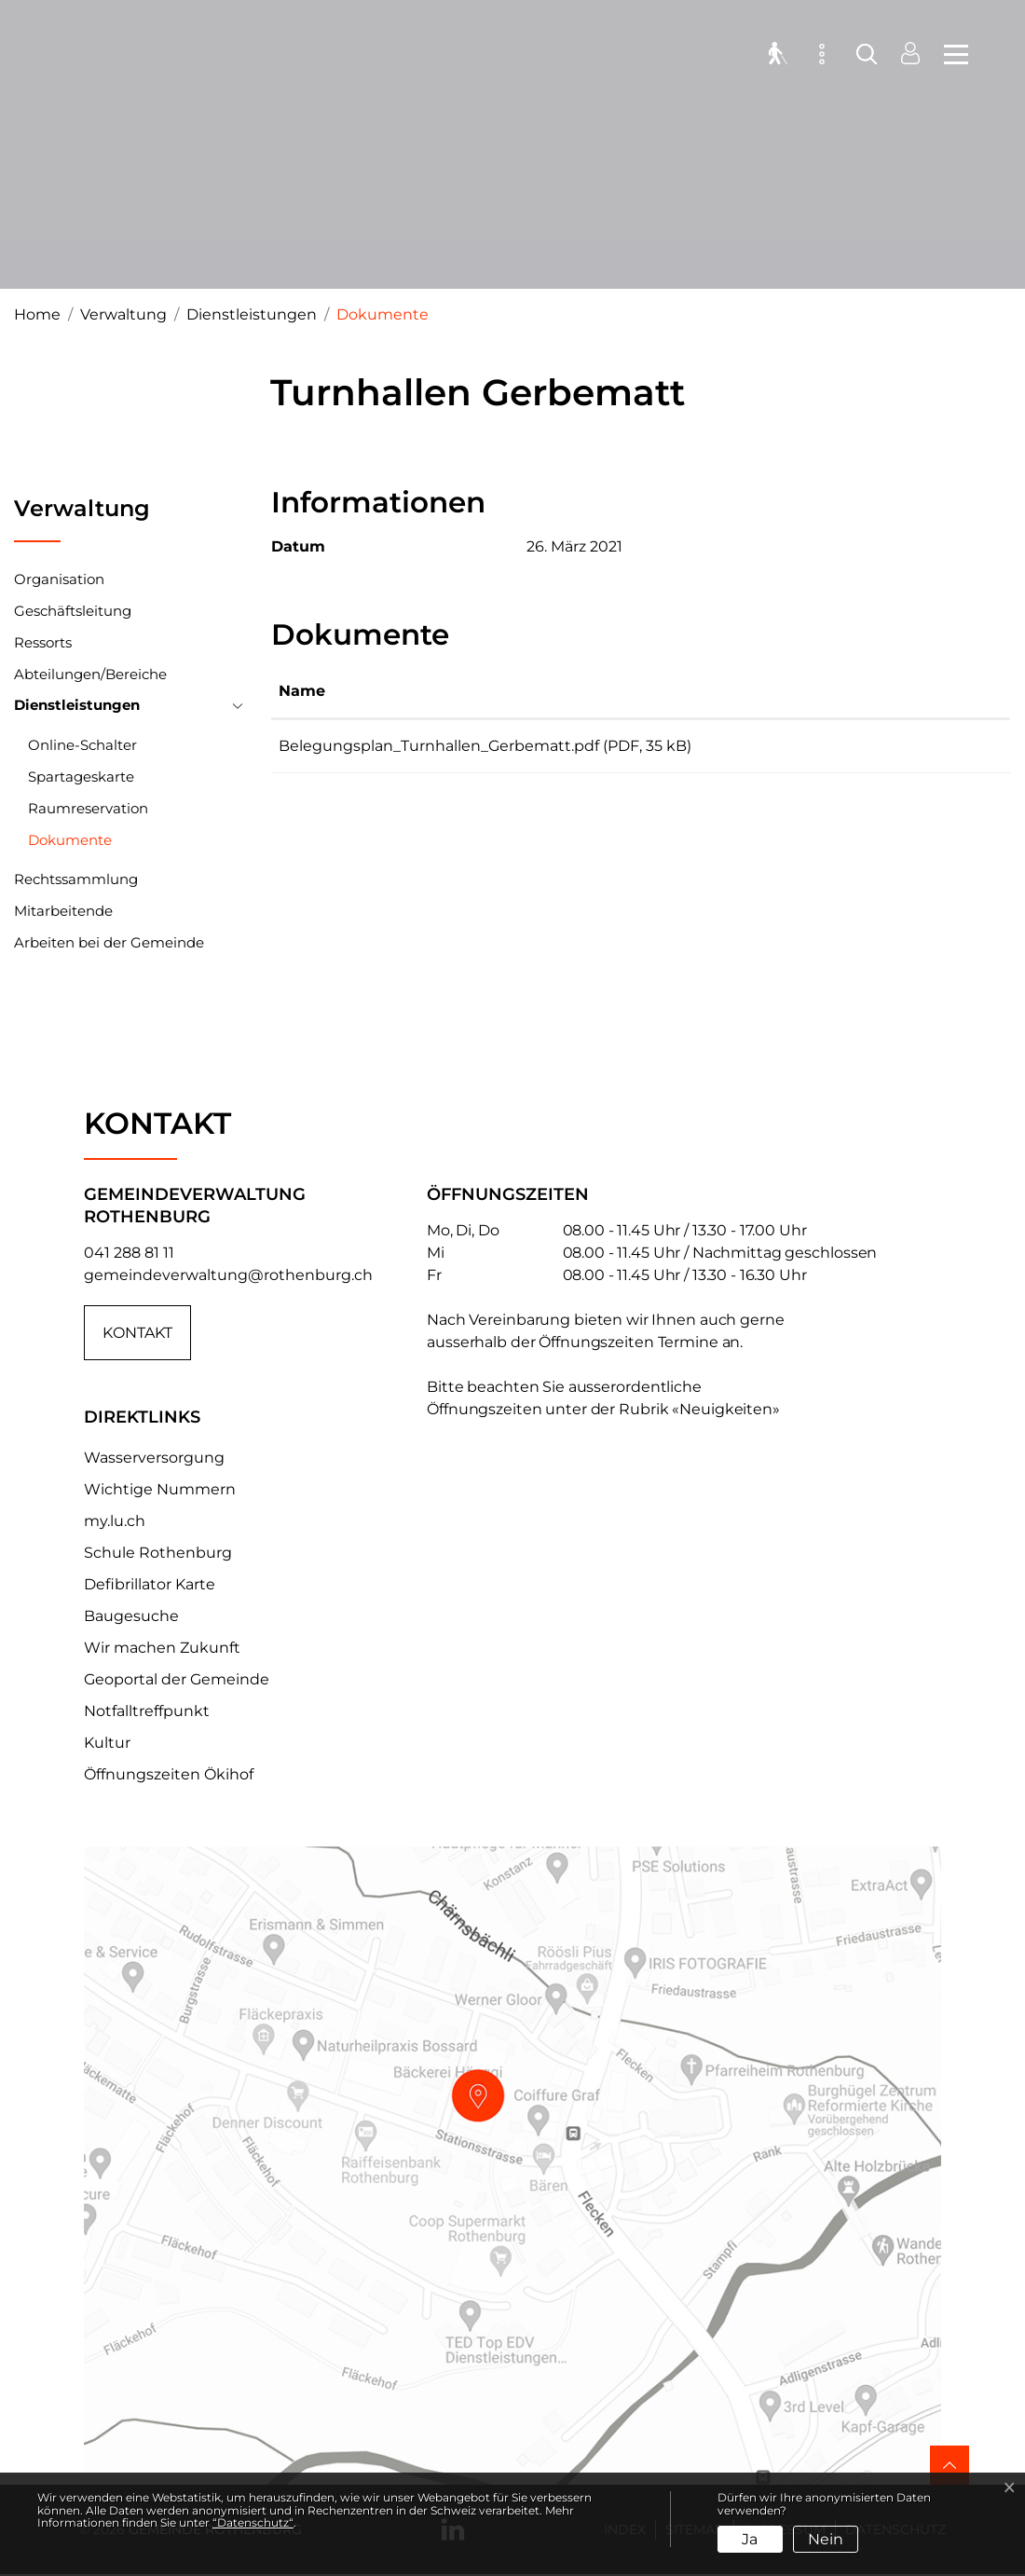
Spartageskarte (81, 776)
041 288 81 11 (129, 1252)
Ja (750, 2539)
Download (941, 749)
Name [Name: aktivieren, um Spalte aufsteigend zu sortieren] (302, 691)
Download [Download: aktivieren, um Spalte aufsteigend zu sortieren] (918, 691)
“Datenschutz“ (253, 2522)
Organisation (59, 579)
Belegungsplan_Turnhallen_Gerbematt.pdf (439, 746)
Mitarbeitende (63, 911)
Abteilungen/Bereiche (90, 674)
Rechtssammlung (76, 879)
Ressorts (43, 642)
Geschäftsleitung (72, 611)
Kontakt (137, 1333)
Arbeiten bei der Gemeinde (109, 942)
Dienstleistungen (77, 705)
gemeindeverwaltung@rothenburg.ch (228, 1275)
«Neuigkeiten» (726, 1409)
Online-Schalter (82, 745)
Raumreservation (88, 808)
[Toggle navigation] (950, 56)
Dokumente (70, 843)
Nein (825, 2539)
